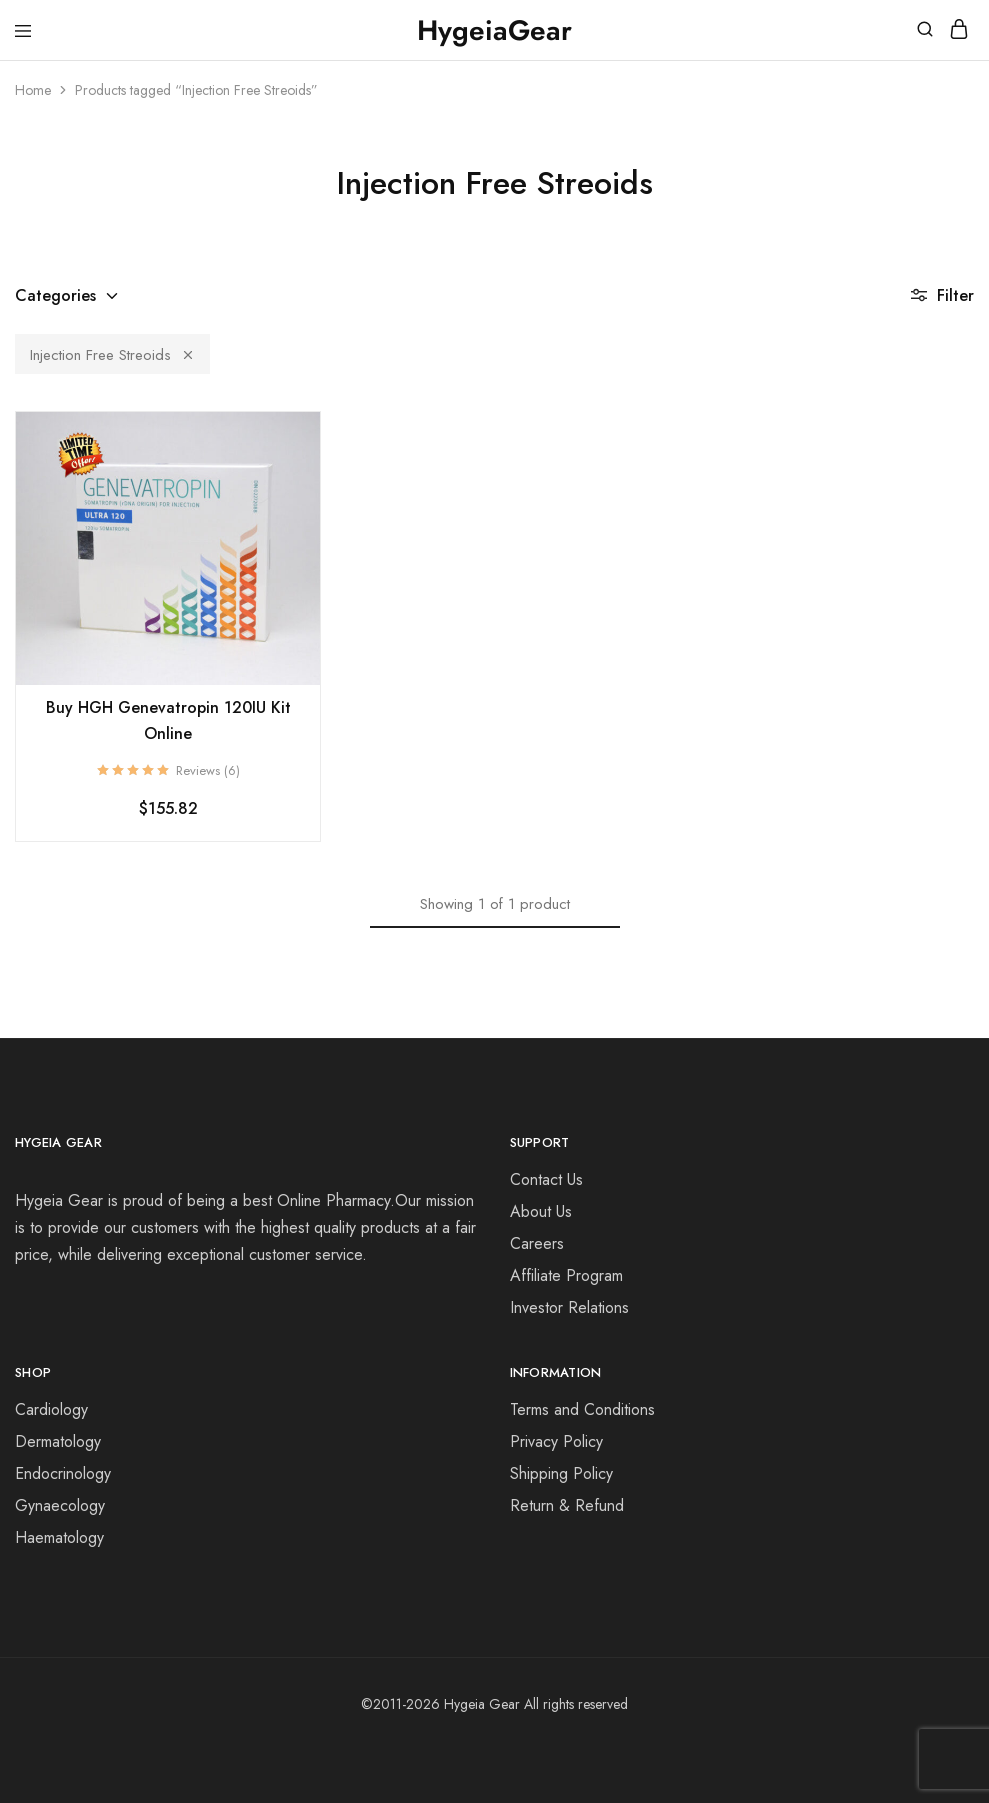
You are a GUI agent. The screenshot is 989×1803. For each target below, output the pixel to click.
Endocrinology (63, 1473)
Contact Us (546, 1179)
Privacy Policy (556, 1441)
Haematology (59, 1537)
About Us (541, 1211)
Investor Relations (569, 1307)
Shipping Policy (561, 1473)
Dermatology (58, 1441)
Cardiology (51, 1409)
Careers (537, 1243)
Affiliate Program (566, 1275)
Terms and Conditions (582, 1409)
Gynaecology (60, 1505)
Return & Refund (567, 1505)
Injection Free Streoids (112, 355)
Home (33, 90)
